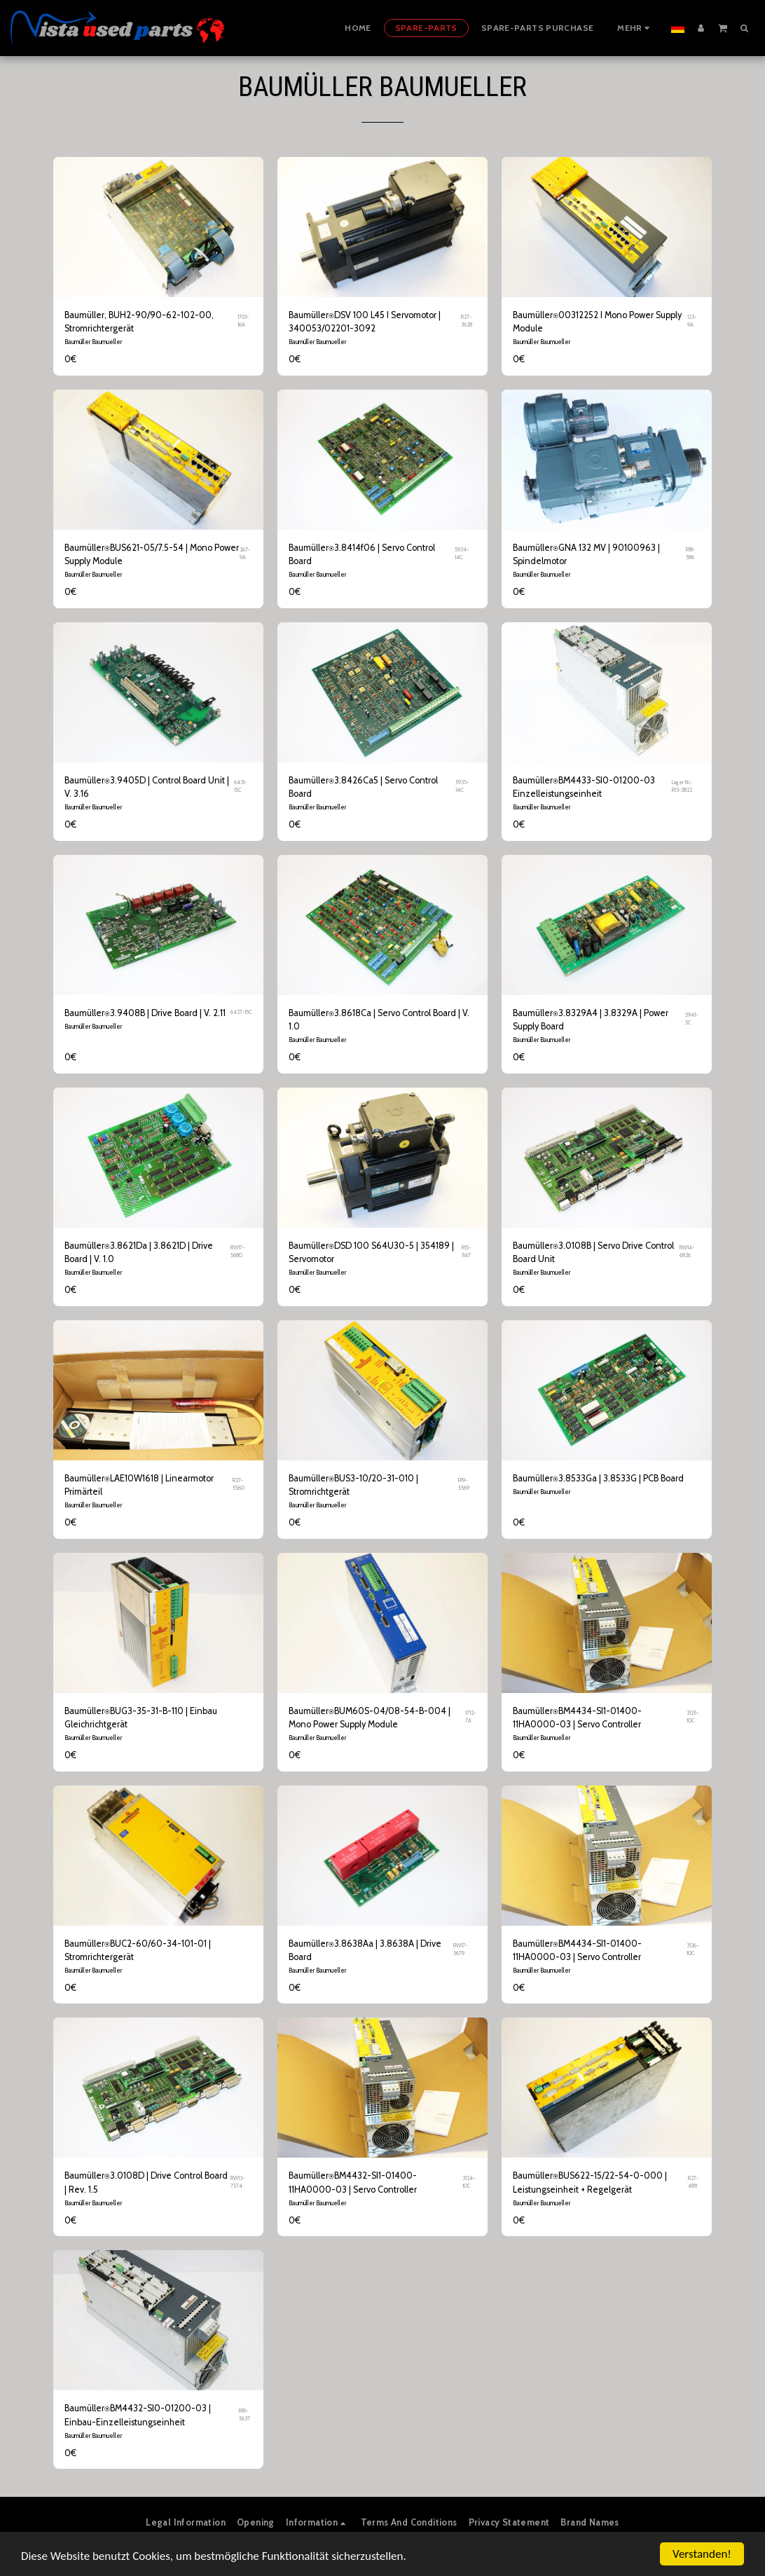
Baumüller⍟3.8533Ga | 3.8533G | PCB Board (598, 1478)
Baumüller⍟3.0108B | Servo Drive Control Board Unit (593, 1252)
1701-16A (243, 321)
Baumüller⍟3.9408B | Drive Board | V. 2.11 (145, 1013)
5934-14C (462, 554)
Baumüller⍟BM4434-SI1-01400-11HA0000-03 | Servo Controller (577, 1717)
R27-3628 (466, 321)
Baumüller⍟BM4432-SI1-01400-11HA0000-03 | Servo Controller (353, 2182)
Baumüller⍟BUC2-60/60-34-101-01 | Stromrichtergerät (137, 1950)
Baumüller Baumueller (93, 341)
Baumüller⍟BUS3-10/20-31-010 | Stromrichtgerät (353, 1485)
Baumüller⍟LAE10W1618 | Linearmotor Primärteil (139, 1485)
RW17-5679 (460, 1950)
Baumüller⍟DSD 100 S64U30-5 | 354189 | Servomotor (371, 1252)
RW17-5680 (237, 1252)
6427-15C (241, 1012)
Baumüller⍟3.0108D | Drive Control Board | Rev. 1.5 (146, 2182)
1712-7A (470, 1717)
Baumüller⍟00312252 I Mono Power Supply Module (597, 322)
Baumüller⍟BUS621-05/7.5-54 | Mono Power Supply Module (151, 554)
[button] (722, 27)
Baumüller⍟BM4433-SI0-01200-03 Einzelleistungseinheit (584, 787)
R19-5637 (244, 2415)
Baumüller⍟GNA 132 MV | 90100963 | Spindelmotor (586, 554)
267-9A (245, 554)
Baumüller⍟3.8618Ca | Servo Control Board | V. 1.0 (379, 1020)
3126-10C (692, 1950)
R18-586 (690, 554)
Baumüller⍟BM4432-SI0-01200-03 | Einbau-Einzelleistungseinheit (137, 2415)
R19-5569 (463, 1484)
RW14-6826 (687, 1252)
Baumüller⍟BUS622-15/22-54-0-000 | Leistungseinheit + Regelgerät (590, 2182)
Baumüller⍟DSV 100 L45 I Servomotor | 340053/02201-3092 (365, 322)
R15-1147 (466, 1252)
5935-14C (462, 786)
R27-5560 (238, 1484)
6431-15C (240, 786)
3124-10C (468, 2182)
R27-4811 (693, 2182)
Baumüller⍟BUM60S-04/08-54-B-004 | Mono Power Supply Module (369, 1717)
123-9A (691, 321)
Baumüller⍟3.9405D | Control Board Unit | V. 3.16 (146, 787)
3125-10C (692, 1717)
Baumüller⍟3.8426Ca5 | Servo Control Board (363, 787)
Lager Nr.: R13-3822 (682, 786)
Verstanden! (702, 2554)
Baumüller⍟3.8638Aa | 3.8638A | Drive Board (365, 1950)
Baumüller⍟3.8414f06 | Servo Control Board (362, 554)
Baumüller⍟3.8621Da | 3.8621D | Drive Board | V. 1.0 (138, 1252)
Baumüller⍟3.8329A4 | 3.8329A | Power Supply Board (590, 1020)
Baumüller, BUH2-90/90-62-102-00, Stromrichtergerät (139, 322)
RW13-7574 (237, 2182)
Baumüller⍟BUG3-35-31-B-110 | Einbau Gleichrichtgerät (140, 1717)
